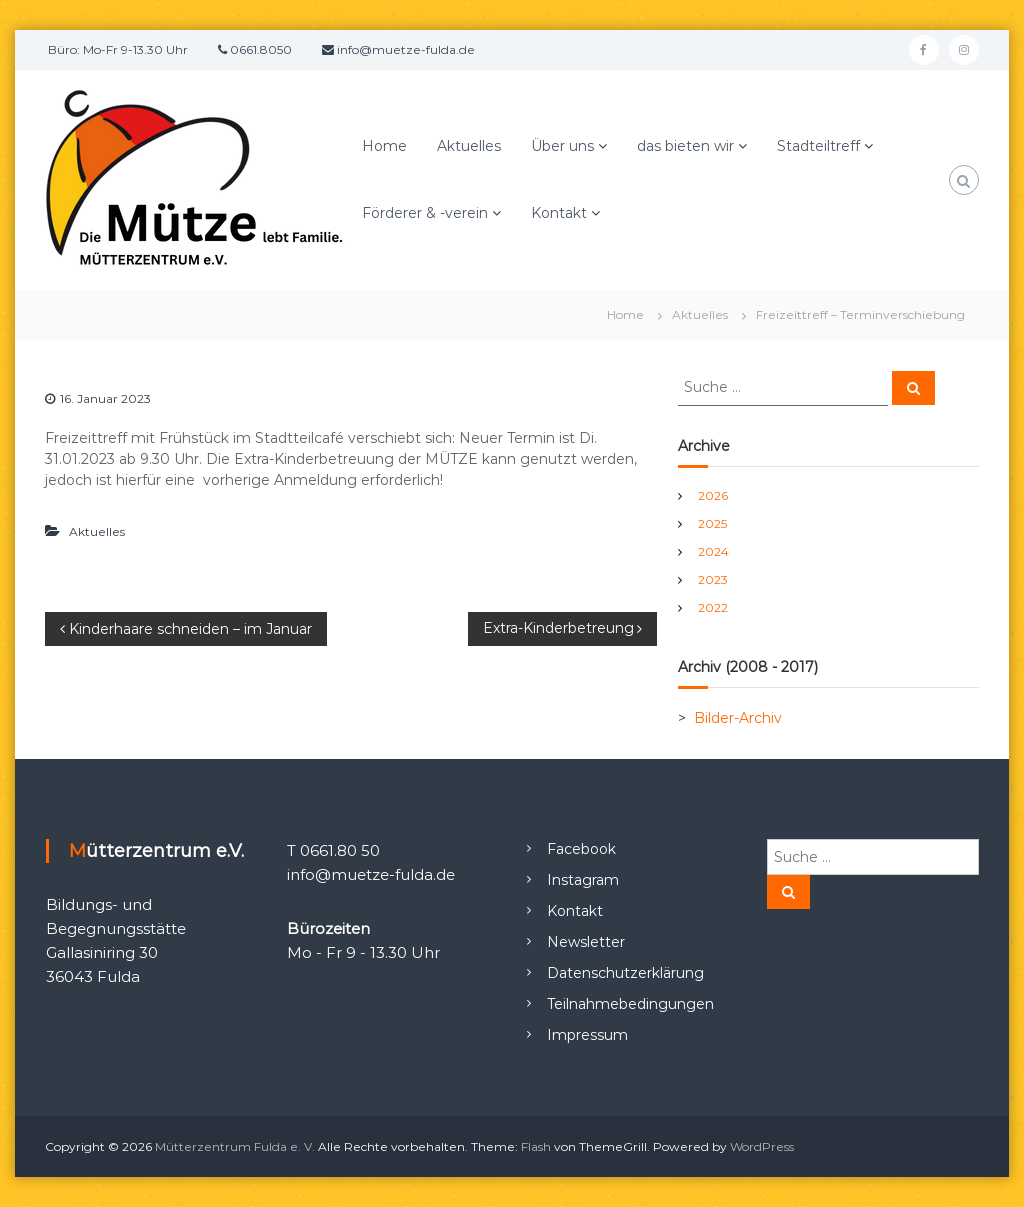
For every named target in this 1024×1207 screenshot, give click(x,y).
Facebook (581, 849)
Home (384, 146)
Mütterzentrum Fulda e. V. (235, 1146)
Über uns (562, 146)
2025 (712, 523)
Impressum (587, 1035)
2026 (713, 495)
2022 (713, 607)
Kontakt (559, 213)
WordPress (762, 1146)
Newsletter (586, 942)
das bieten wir (685, 146)
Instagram (583, 880)
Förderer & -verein (425, 213)
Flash (536, 1146)
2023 (713, 579)
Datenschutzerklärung (625, 973)
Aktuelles (469, 146)
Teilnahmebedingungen (630, 1004)
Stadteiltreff (818, 146)
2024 (713, 551)
